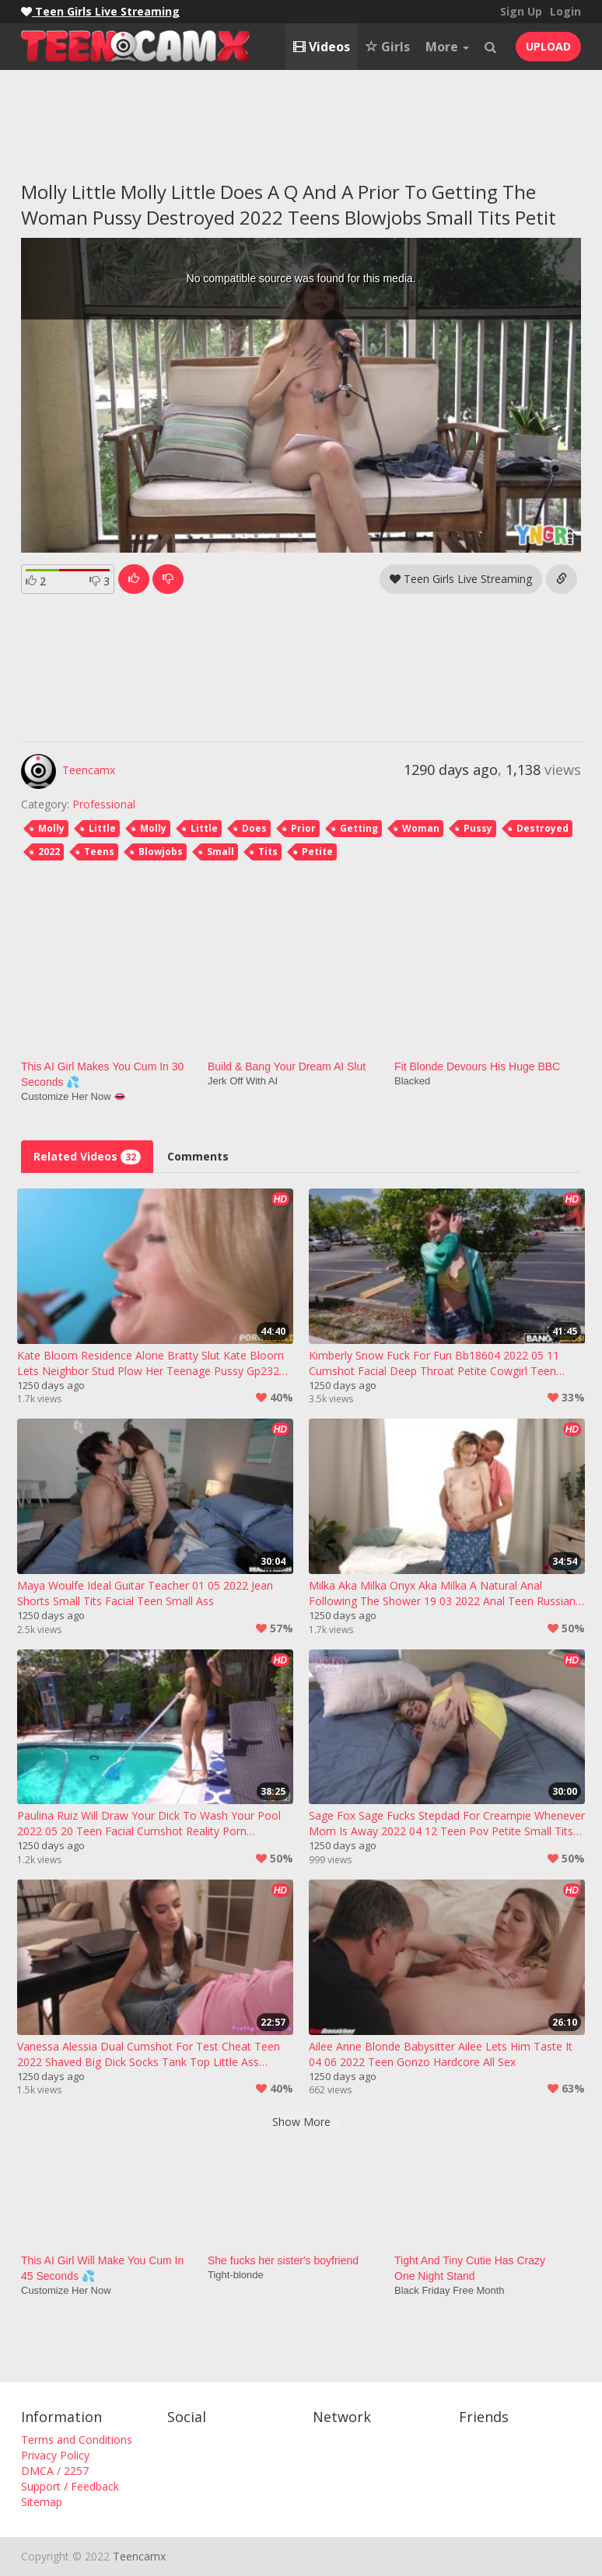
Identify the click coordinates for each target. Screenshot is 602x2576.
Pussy (478, 828)
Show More (301, 2121)
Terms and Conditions (76, 2439)
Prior (303, 828)
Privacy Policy (55, 2455)
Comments (198, 1156)
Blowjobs (160, 851)
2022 (49, 851)
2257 (76, 2470)
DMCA (37, 2470)
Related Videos (87, 1156)
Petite (317, 851)
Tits (268, 851)
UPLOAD (548, 46)
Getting (359, 828)
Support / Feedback (70, 2486)
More (447, 46)
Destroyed (542, 828)
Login (565, 11)
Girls (388, 46)
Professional (103, 804)
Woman (420, 828)
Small (220, 851)
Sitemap (41, 2501)
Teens (99, 851)
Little (102, 828)
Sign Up (521, 11)
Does (254, 828)
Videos (321, 46)
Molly (51, 828)
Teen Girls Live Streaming (461, 578)
